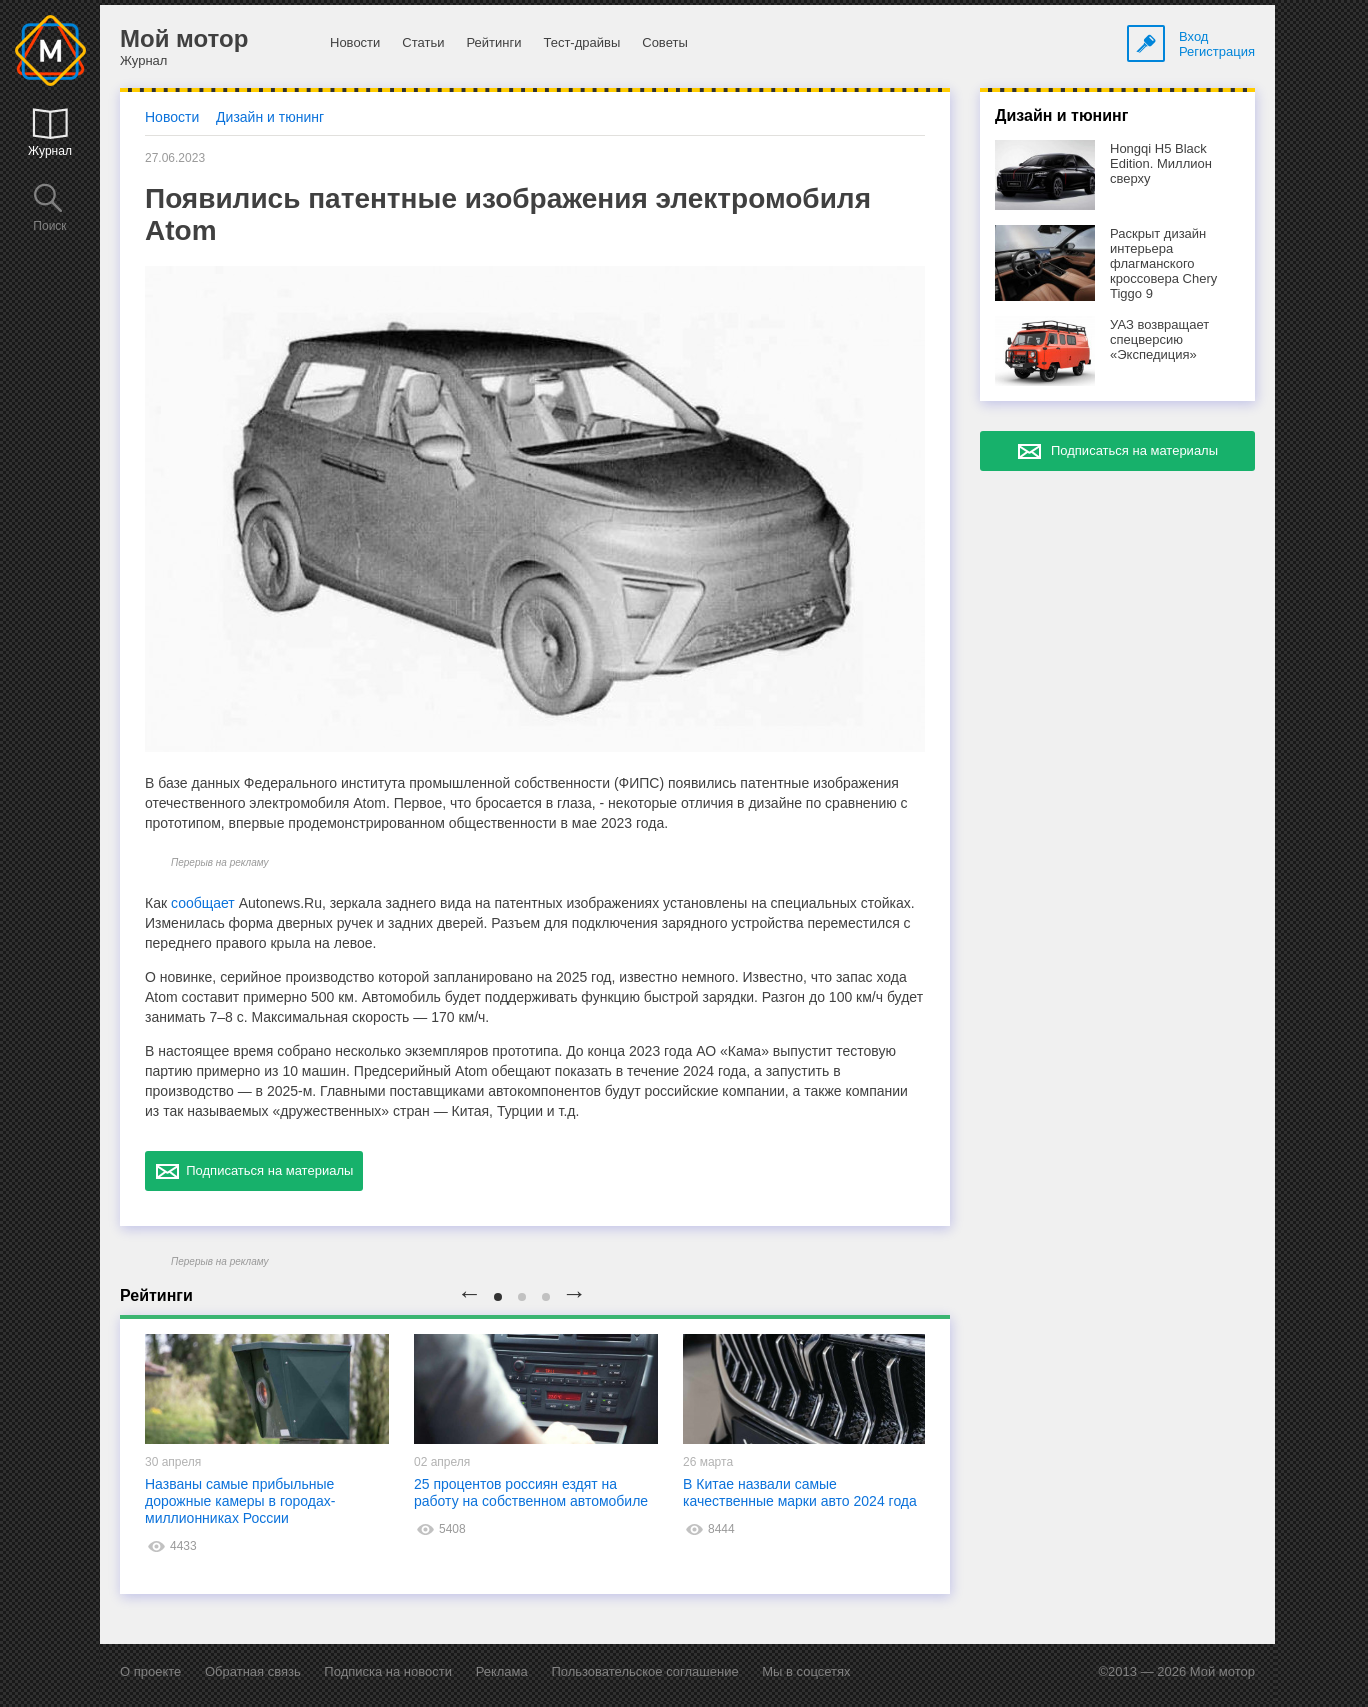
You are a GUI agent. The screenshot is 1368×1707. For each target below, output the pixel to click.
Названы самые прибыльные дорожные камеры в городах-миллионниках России (240, 1501)
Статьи (423, 42)
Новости (355, 42)
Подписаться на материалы (254, 1171)
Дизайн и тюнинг (270, 117)
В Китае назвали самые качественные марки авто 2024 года (800, 1492)
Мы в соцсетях (806, 1671)
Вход (1193, 36)
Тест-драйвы (581, 42)
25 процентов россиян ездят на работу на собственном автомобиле (531, 1492)
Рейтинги (493, 42)
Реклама (502, 1671)
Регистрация (1217, 51)
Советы (664, 42)
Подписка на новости (388, 1671)
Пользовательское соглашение (644, 1671)
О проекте (150, 1671)
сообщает (203, 903)
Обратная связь (253, 1671)
